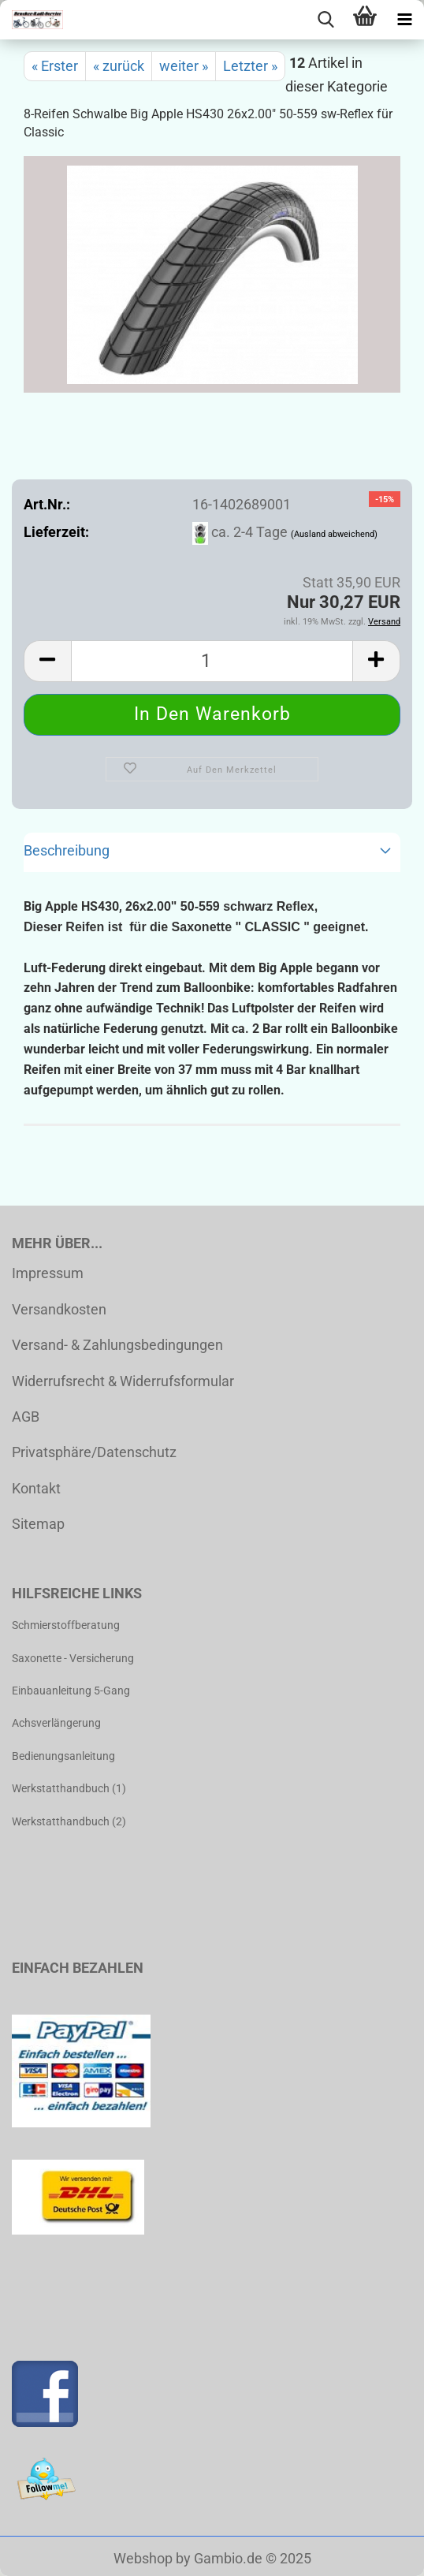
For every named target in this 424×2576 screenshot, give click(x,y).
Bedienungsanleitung (63, 1756)
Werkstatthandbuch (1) (69, 1788)
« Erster (55, 66)
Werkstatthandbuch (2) (69, 1821)
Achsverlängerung (56, 1723)
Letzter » (250, 66)
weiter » (183, 66)
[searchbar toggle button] (325, 19)
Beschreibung (67, 850)
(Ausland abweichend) (334, 534)
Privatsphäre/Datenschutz (94, 1452)
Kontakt (36, 1488)
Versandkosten (59, 1309)
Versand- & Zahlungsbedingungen (117, 1344)
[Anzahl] (212, 661)
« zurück (118, 66)
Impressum (48, 1273)
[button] (47, 661)
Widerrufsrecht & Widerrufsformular (123, 1381)
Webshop (143, 2558)
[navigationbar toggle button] (404, 19)
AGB (25, 1416)
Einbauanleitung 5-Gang (71, 1690)
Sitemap (38, 1523)
